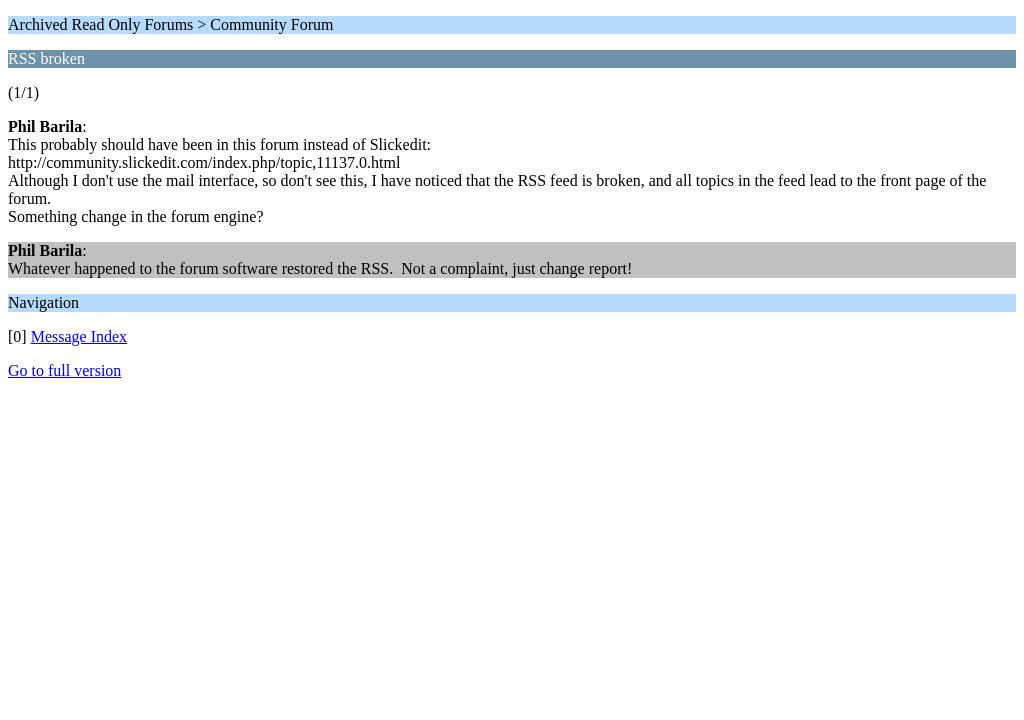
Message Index (79, 336)
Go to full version (64, 370)
